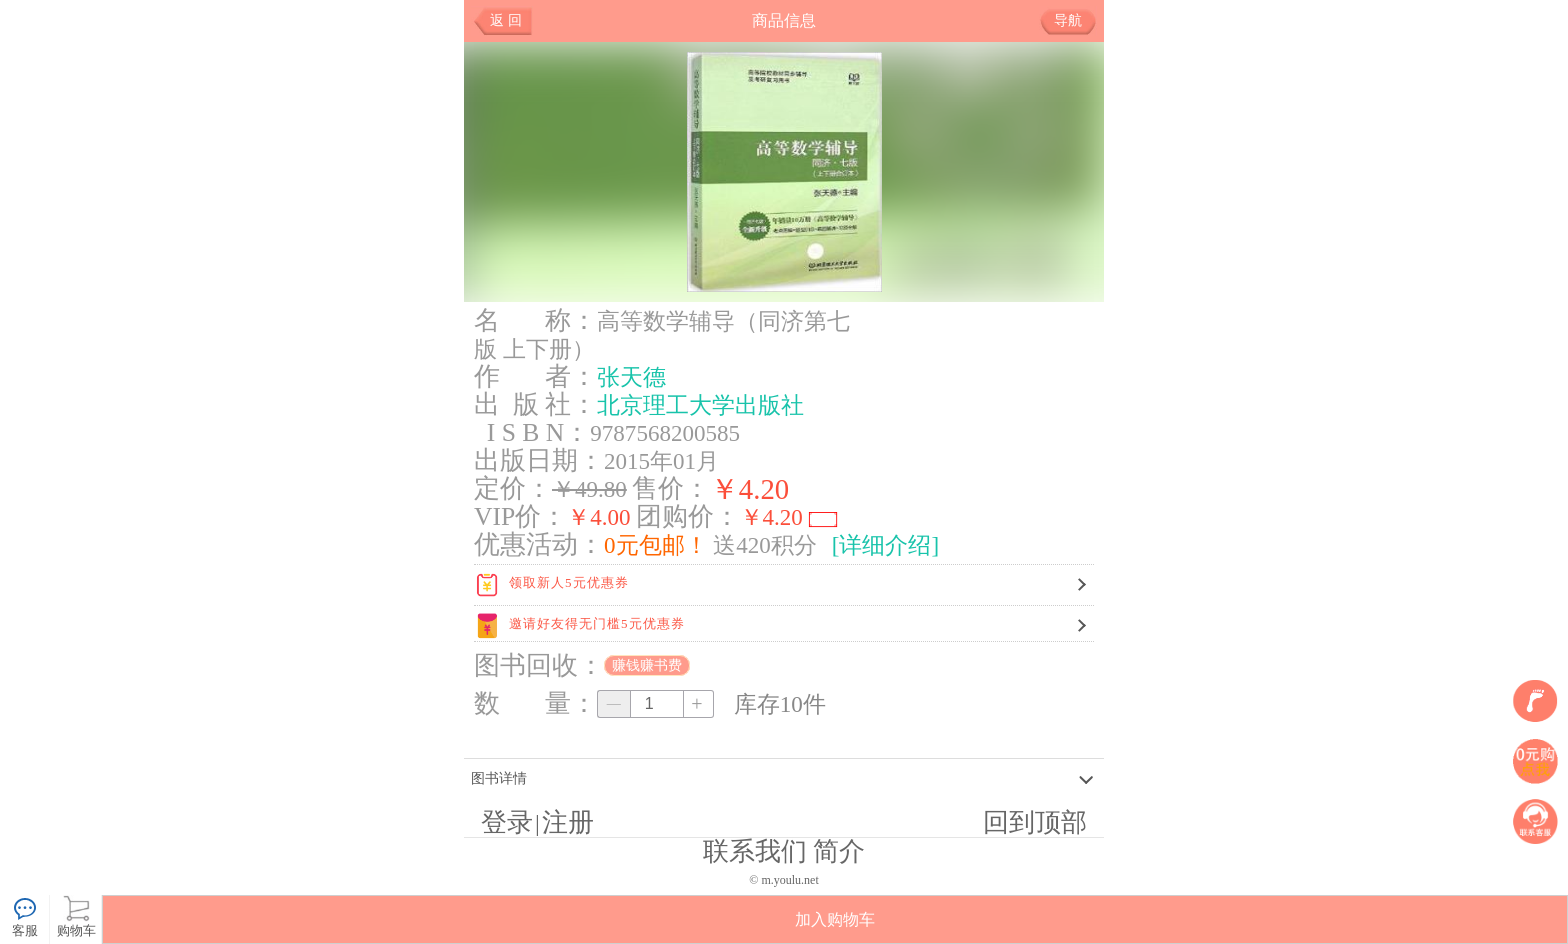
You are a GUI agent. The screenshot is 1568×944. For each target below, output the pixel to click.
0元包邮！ (656, 545)
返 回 (506, 20)
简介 (839, 851)
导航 (1075, 21)
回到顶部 (1035, 822)
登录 (507, 822)
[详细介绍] (885, 545)
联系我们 (755, 851)
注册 (568, 822)
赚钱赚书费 (647, 665)
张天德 (631, 377)
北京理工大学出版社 (700, 405)
